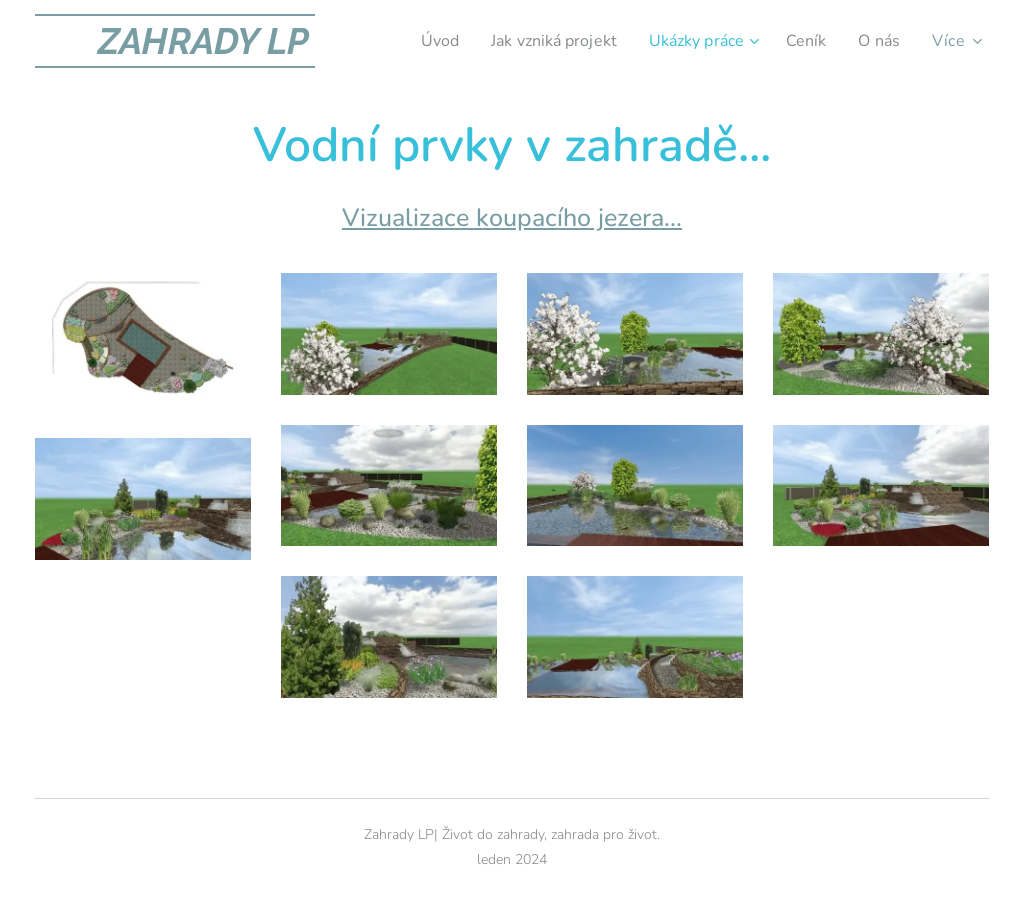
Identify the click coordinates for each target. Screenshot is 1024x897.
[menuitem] (416, 41)
